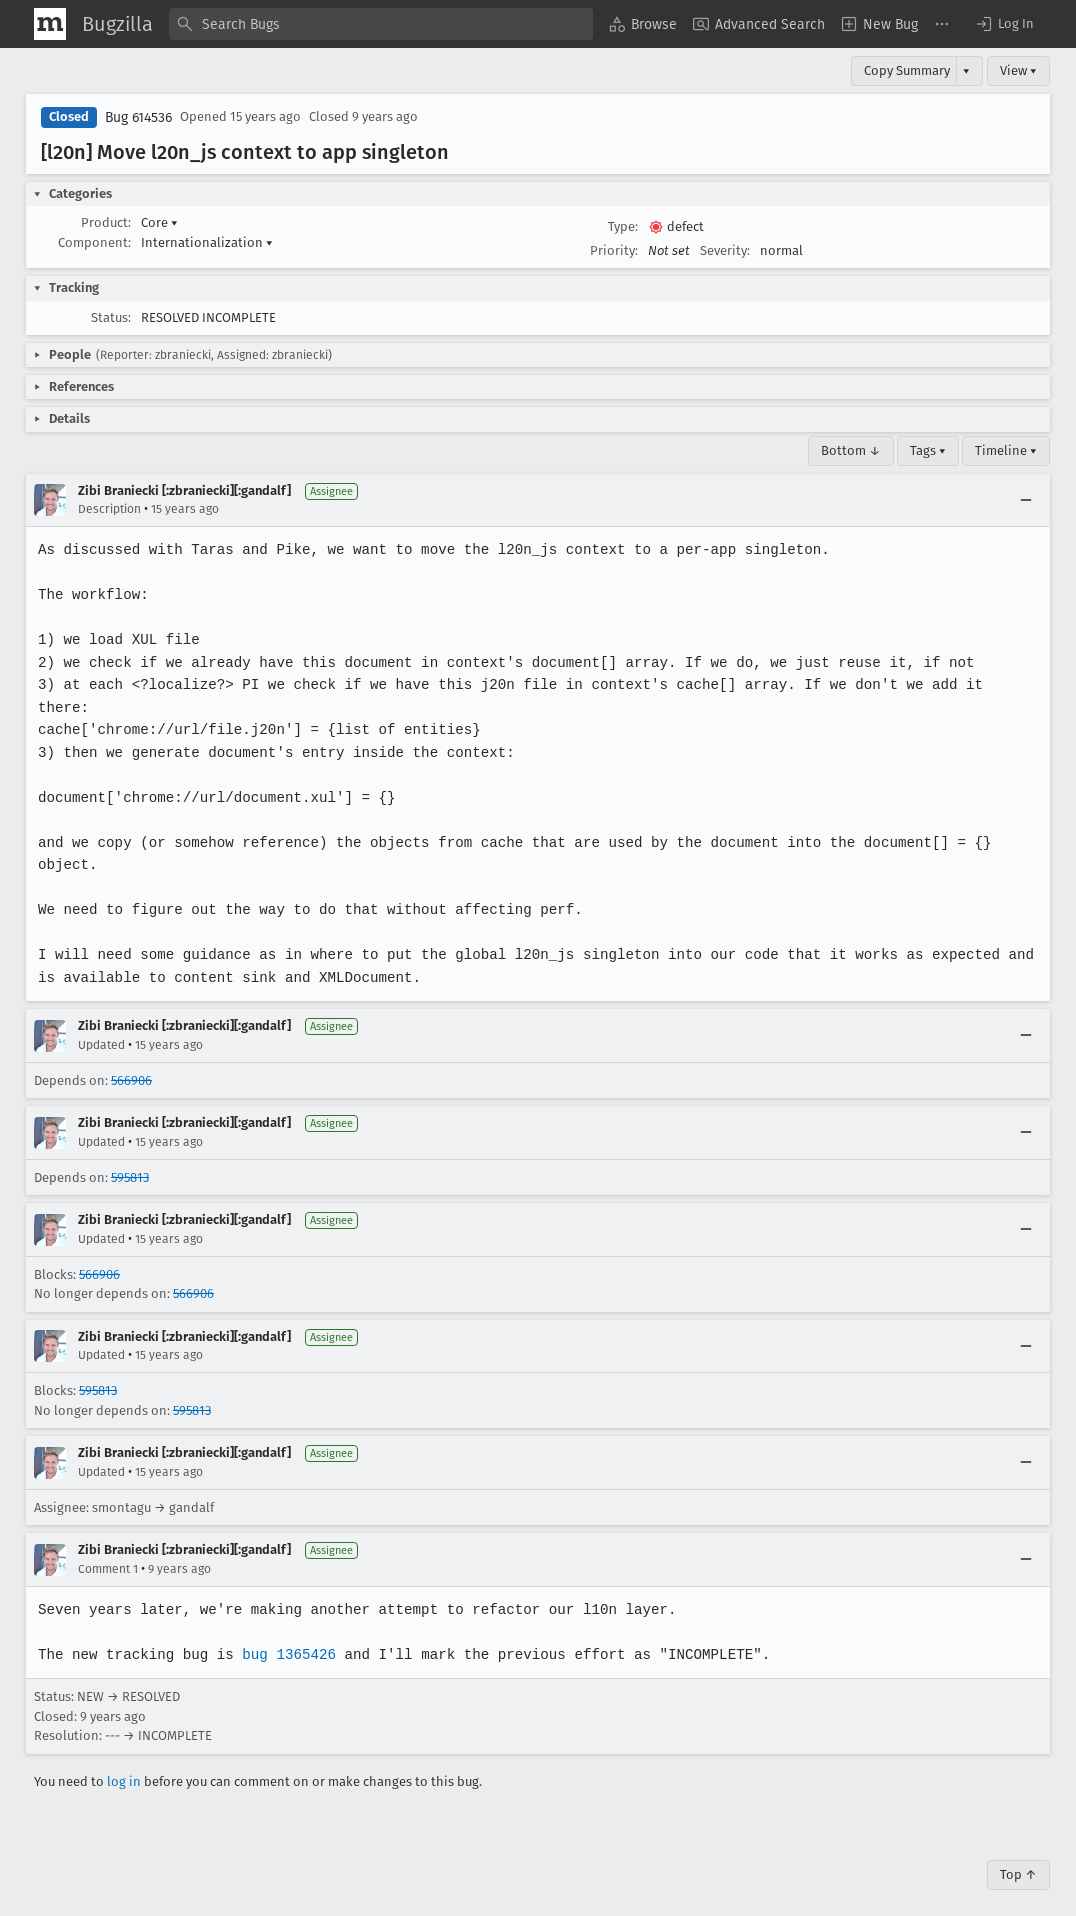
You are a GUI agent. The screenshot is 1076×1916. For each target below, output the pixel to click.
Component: (94, 242)
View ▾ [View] (1018, 70)
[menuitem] (643, 24)
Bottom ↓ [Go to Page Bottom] (851, 450)
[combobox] (381, 24)
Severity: (725, 250)
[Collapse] (1026, 500)
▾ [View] (966, 70)
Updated (101, 1022)
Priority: (614, 250)
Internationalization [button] (207, 242)
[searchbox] (381, 24)
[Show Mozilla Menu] (50, 24)
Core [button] (159, 222)
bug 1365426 (285, 1631)
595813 (130, 1154)
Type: (623, 226)
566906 (131, 1057)
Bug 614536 (138, 117)
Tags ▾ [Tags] (928, 450)
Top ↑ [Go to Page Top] (1018, 1852)
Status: (111, 317)
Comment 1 (108, 1546)
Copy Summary (907, 70)
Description (109, 509)
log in (124, 1758)
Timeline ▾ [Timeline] (1006, 450)
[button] (1004, 24)
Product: (106, 222)
